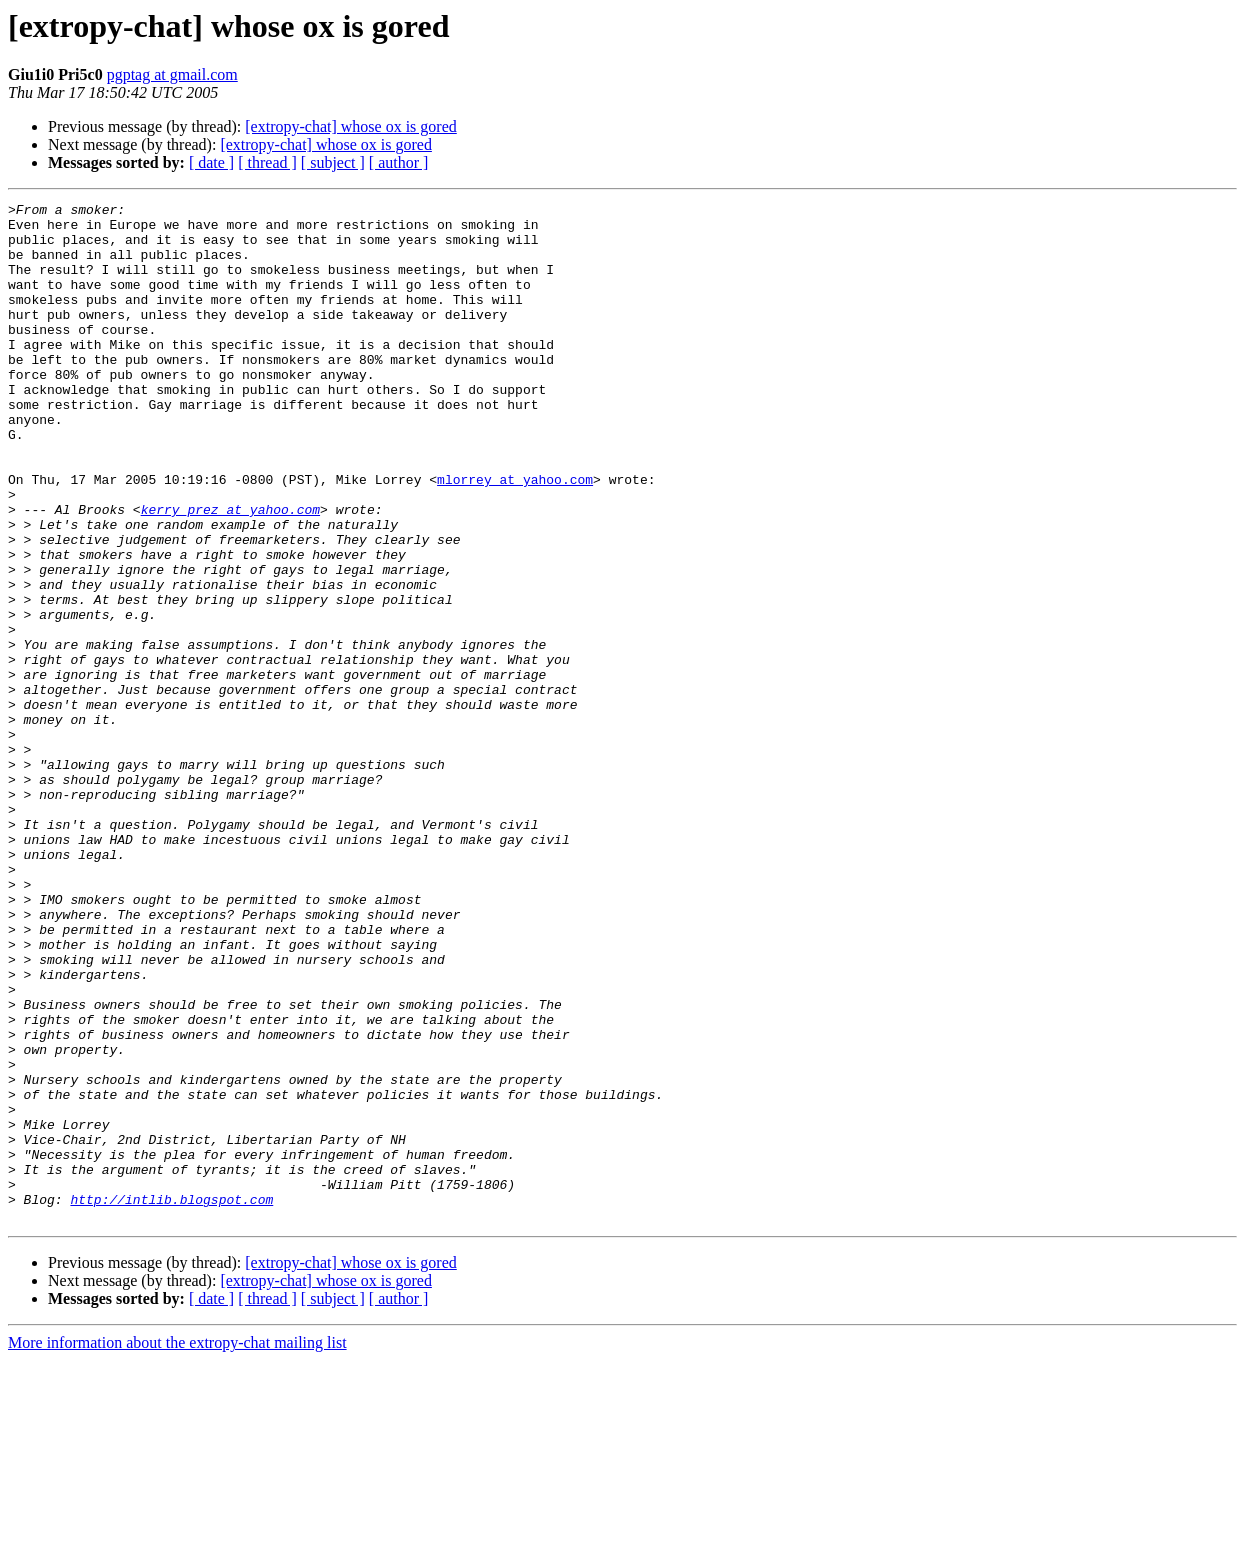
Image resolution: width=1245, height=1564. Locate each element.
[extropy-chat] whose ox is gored (351, 126)
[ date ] (211, 162)
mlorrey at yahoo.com (515, 536)
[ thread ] (267, 162)
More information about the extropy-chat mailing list (177, 1546)
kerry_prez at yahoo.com (230, 572)
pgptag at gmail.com (172, 74)
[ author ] (399, 162)
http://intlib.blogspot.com (171, 1400)
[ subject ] (333, 162)
